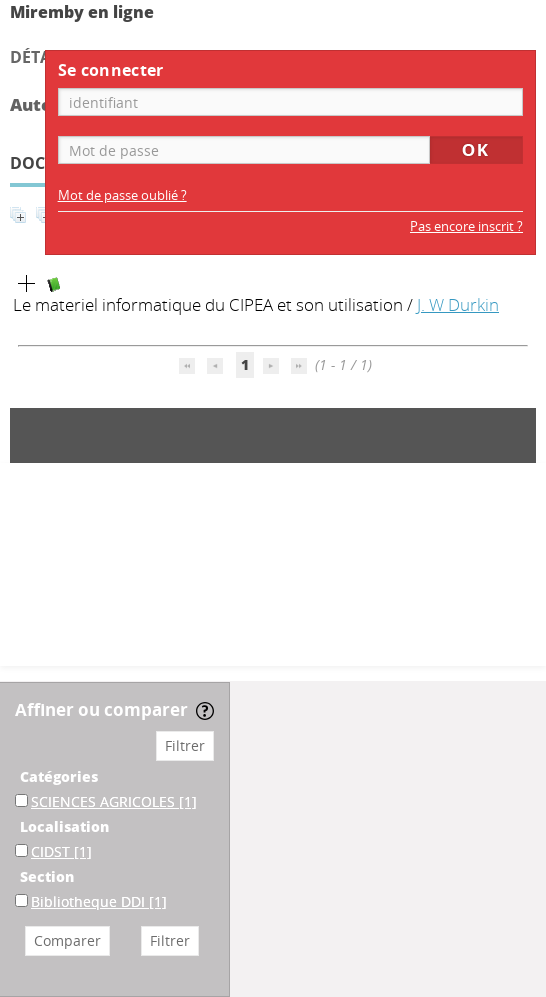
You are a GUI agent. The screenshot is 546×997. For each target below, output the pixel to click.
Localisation (64, 826)
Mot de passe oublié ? (122, 195)
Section (47, 876)
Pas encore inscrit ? (466, 226)
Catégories (59, 776)
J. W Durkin (458, 304)
